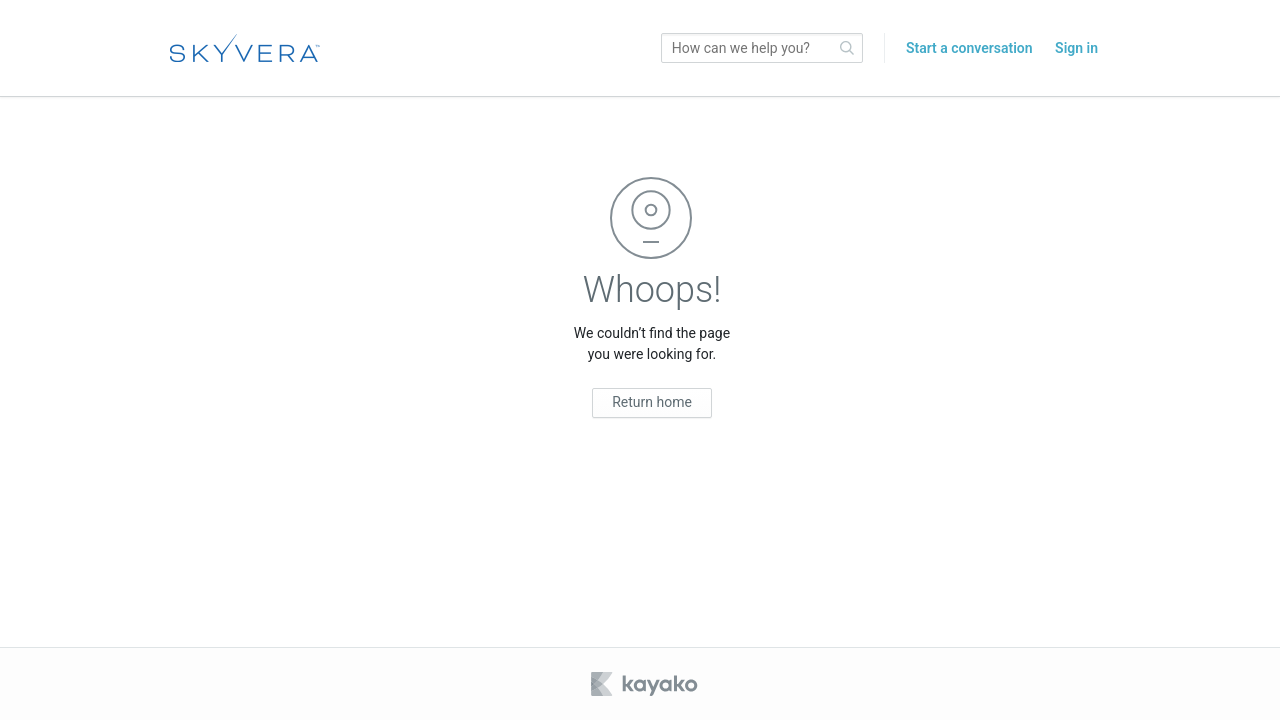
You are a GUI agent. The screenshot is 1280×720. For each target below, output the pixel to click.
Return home (652, 402)
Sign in (1076, 48)
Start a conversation (969, 48)
